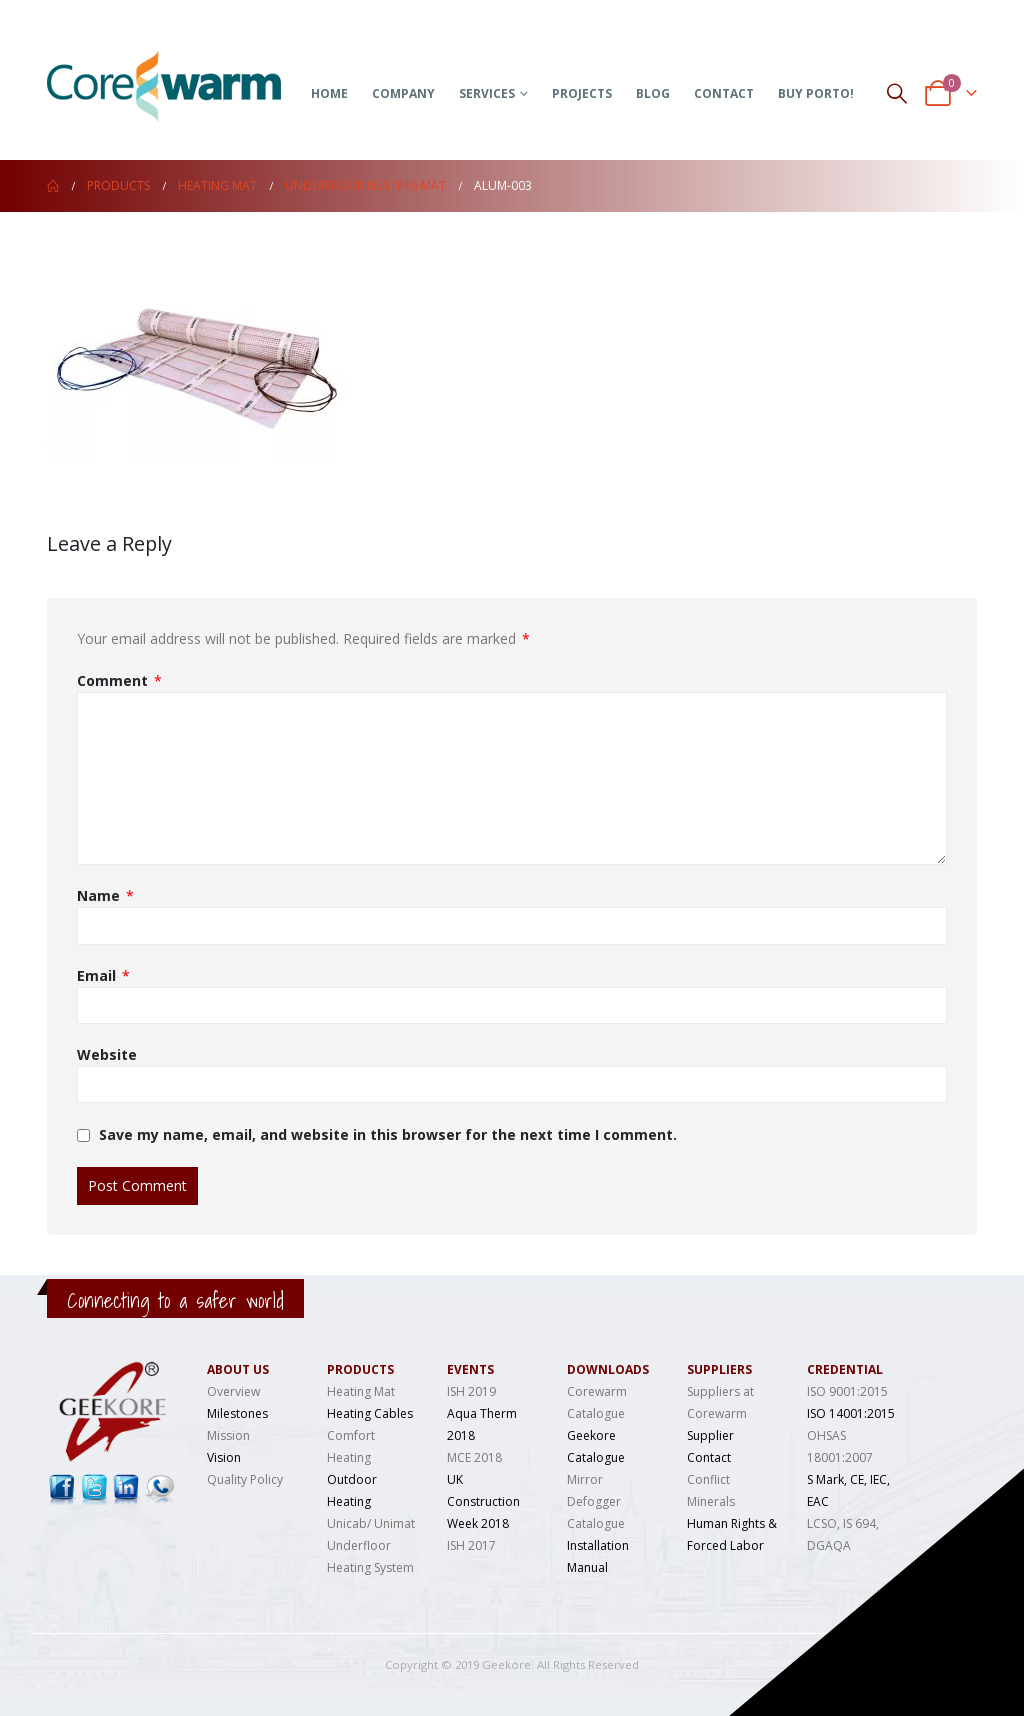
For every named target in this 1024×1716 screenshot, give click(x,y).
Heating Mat (361, 1391)
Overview (233, 1391)
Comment (119, 681)
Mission (228, 1435)
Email (103, 976)
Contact (724, 93)
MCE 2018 (474, 1457)
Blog (653, 93)
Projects (582, 93)
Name (105, 896)
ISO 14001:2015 (851, 1413)
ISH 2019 (471, 1391)
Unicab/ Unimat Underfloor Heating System (371, 1545)
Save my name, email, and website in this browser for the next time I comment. (388, 1135)
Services (487, 93)
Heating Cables (370, 1413)
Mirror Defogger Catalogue (596, 1501)
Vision (224, 1457)
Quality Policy (245, 1479)
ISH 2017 (471, 1545)
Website (107, 1054)
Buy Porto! (816, 93)
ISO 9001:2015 (847, 1391)
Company (403, 93)
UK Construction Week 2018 (483, 1501)
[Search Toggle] (897, 92)
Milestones (237, 1413)
